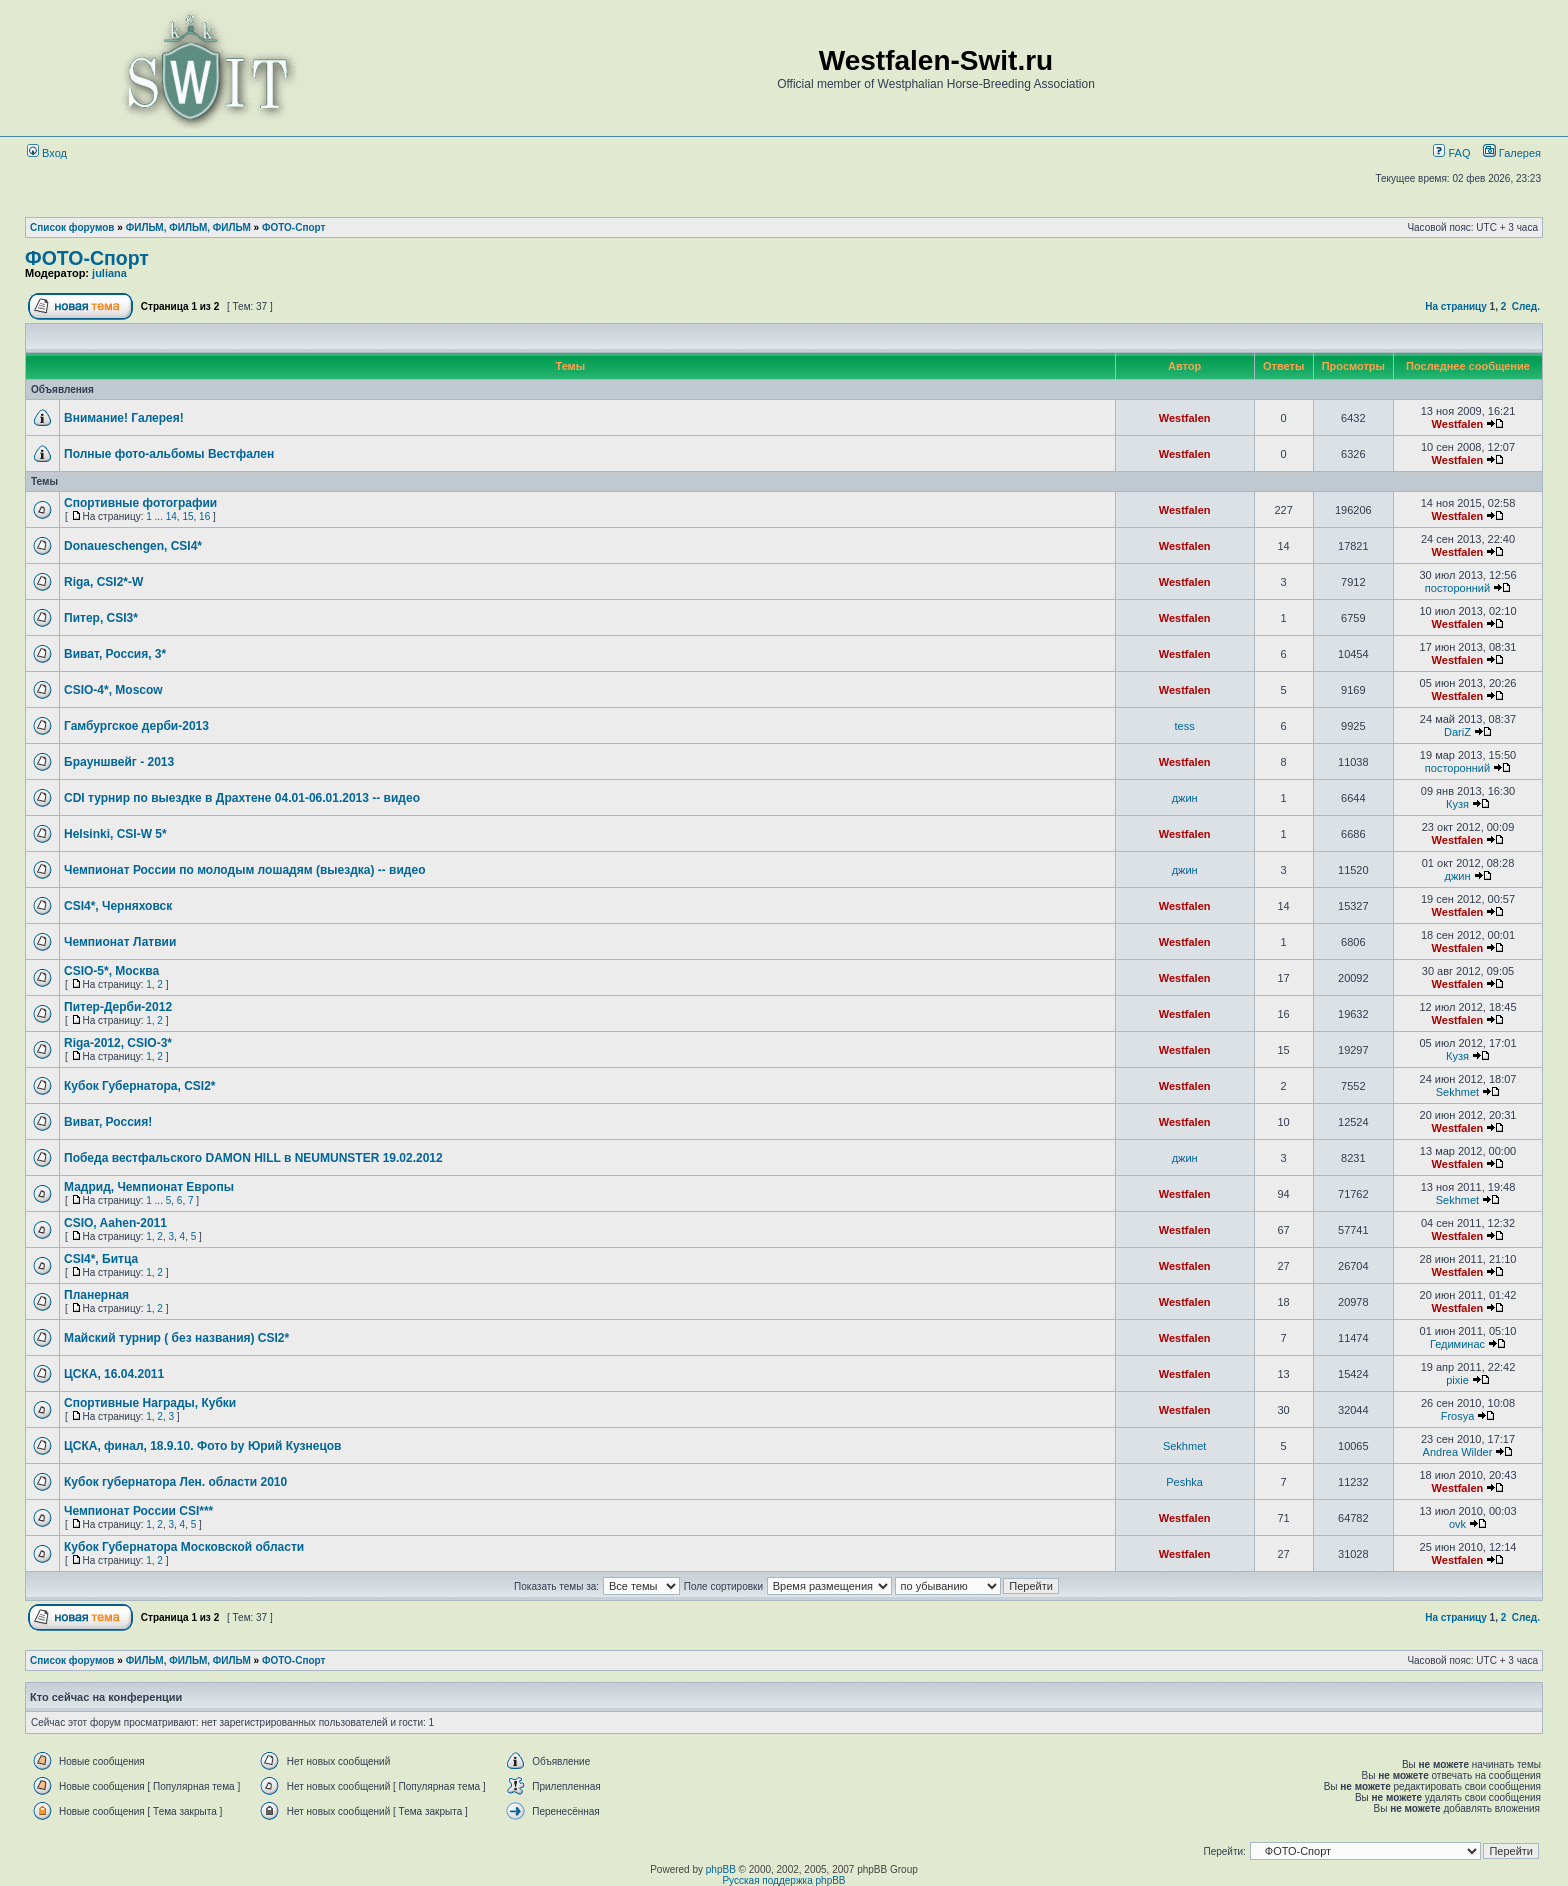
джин (1185, 798)
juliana (109, 273)
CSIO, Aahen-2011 (115, 1223)
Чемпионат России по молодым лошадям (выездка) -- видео (245, 870)
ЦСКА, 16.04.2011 (114, 1374)
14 (171, 516)
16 (204, 516)
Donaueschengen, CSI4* (133, 546)
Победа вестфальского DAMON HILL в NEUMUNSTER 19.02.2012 (253, 1158)
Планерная (96, 1295)
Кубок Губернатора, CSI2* (140, 1086)
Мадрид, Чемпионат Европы (149, 1187)
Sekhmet (1457, 1092)
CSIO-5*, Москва (111, 971)
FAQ (1451, 153)
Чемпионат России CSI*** (138, 1511)
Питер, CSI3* (101, 618)
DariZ (1457, 732)
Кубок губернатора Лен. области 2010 (175, 1482)
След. (1526, 306)
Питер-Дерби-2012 (118, 1007)
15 (187, 516)
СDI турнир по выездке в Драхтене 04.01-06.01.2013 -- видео (242, 798)
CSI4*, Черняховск (118, 906)
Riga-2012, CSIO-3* (118, 1043)
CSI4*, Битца (101, 1259)
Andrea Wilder (1458, 1452)
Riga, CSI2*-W (103, 582)
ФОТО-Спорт (294, 227)
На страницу (1456, 306)
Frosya (1458, 1416)
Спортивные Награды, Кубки (150, 1403)
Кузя (1457, 804)
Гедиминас (1457, 1344)
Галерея (1520, 153)
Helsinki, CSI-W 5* (115, 834)
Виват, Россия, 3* (115, 654)
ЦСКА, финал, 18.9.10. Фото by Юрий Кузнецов (202, 1446)
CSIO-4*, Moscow (113, 690)
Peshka (1184, 1482)
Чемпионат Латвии (120, 942)
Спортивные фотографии (140, 503)
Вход (47, 153)
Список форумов (72, 227)
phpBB (721, 1869)
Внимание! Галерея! (124, 418)
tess (1185, 726)
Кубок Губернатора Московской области (184, 1547)
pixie (1457, 1380)
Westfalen (1185, 418)
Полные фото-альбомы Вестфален (169, 454)
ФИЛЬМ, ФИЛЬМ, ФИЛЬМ (188, 227)
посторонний (1457, 588)
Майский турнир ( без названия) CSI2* (176, 1338)
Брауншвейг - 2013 (119, 762)
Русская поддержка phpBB (783, 1880)
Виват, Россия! (108, 1122)
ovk (1457, 1524)
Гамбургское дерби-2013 (136, 726)
